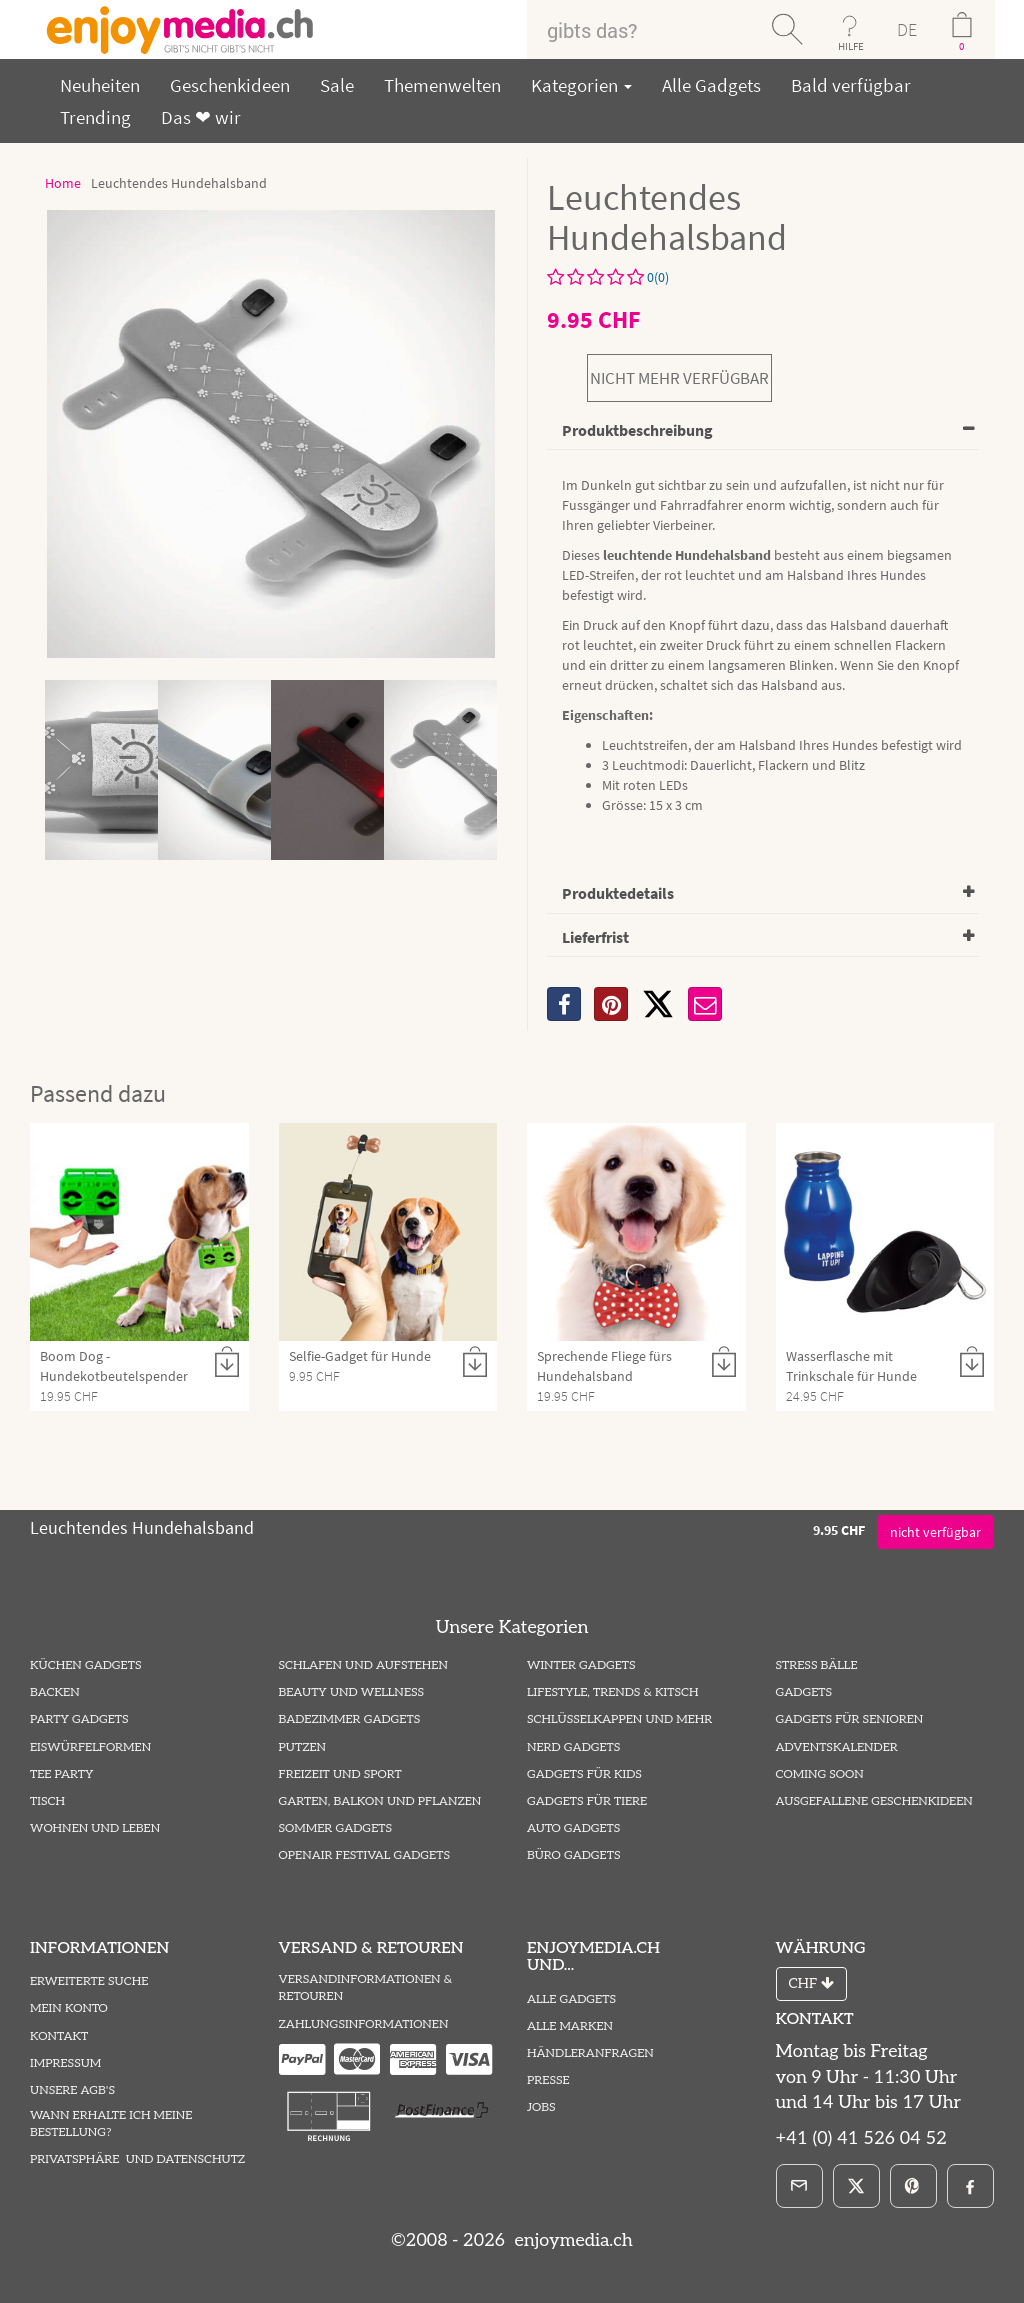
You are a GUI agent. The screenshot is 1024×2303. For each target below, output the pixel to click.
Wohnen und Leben (95, 1828)
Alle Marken (570, 2026)
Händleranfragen (590, 2053)
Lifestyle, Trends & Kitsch (613, 1692)
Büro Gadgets (573, 1855)
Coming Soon (820, 1774)
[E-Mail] (799, 2186)
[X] (658, 1004)
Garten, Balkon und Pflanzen (380, 1801)
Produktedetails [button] (618, 893)
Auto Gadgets (573, 1828)
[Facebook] (970, 2186)
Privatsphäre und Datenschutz (137, 2159)
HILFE (851, 46)
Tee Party (61, 1774)
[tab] (763, 431)
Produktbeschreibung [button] (637, 430)
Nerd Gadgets (573, 1747)
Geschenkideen (230, 85)
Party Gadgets (79, 1719)
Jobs (541, 2107)
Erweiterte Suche (89, 1981)
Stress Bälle (817, 1665)
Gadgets (804, 1692)
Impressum (65, 2063)
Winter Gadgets (581, 1665)
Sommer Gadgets (335, 1828)
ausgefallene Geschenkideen (874, 1801)
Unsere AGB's (72, 2090)
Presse (548, 2080)
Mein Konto (69, 2008)
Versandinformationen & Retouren (366, 1988)
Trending (95, 117)
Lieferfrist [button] (595, 937)
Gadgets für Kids (584, 1774)
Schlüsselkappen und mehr (619, 1719)
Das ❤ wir (201, 117)
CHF (811, 1983)
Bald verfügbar (851, 85)
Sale (337, 85)
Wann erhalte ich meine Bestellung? (111, 2124)
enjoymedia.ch (571, 2240)
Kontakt (59, 2036)
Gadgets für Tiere (587, 1801)
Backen (55, 1692)
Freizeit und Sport (340, 1774)
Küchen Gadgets (85, 1665)
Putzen (303, 1747)
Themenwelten (442, 85)
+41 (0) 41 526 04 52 (861, 2138)
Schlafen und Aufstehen (363, 1665)
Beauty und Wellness (352, 1692)
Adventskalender (837, 1747)
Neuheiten (100, 85)
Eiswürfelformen (90, 1747)
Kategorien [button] (581, 85)
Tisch (47, 1801)
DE (907, 29)
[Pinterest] (913, 2186)
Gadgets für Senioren (850, 1719)
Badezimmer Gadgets (350, 1719)
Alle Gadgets (711, 85)
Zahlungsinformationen (364, 2024)
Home (63, 183)
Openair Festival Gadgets (364, 1855)
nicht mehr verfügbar (679, 378)
